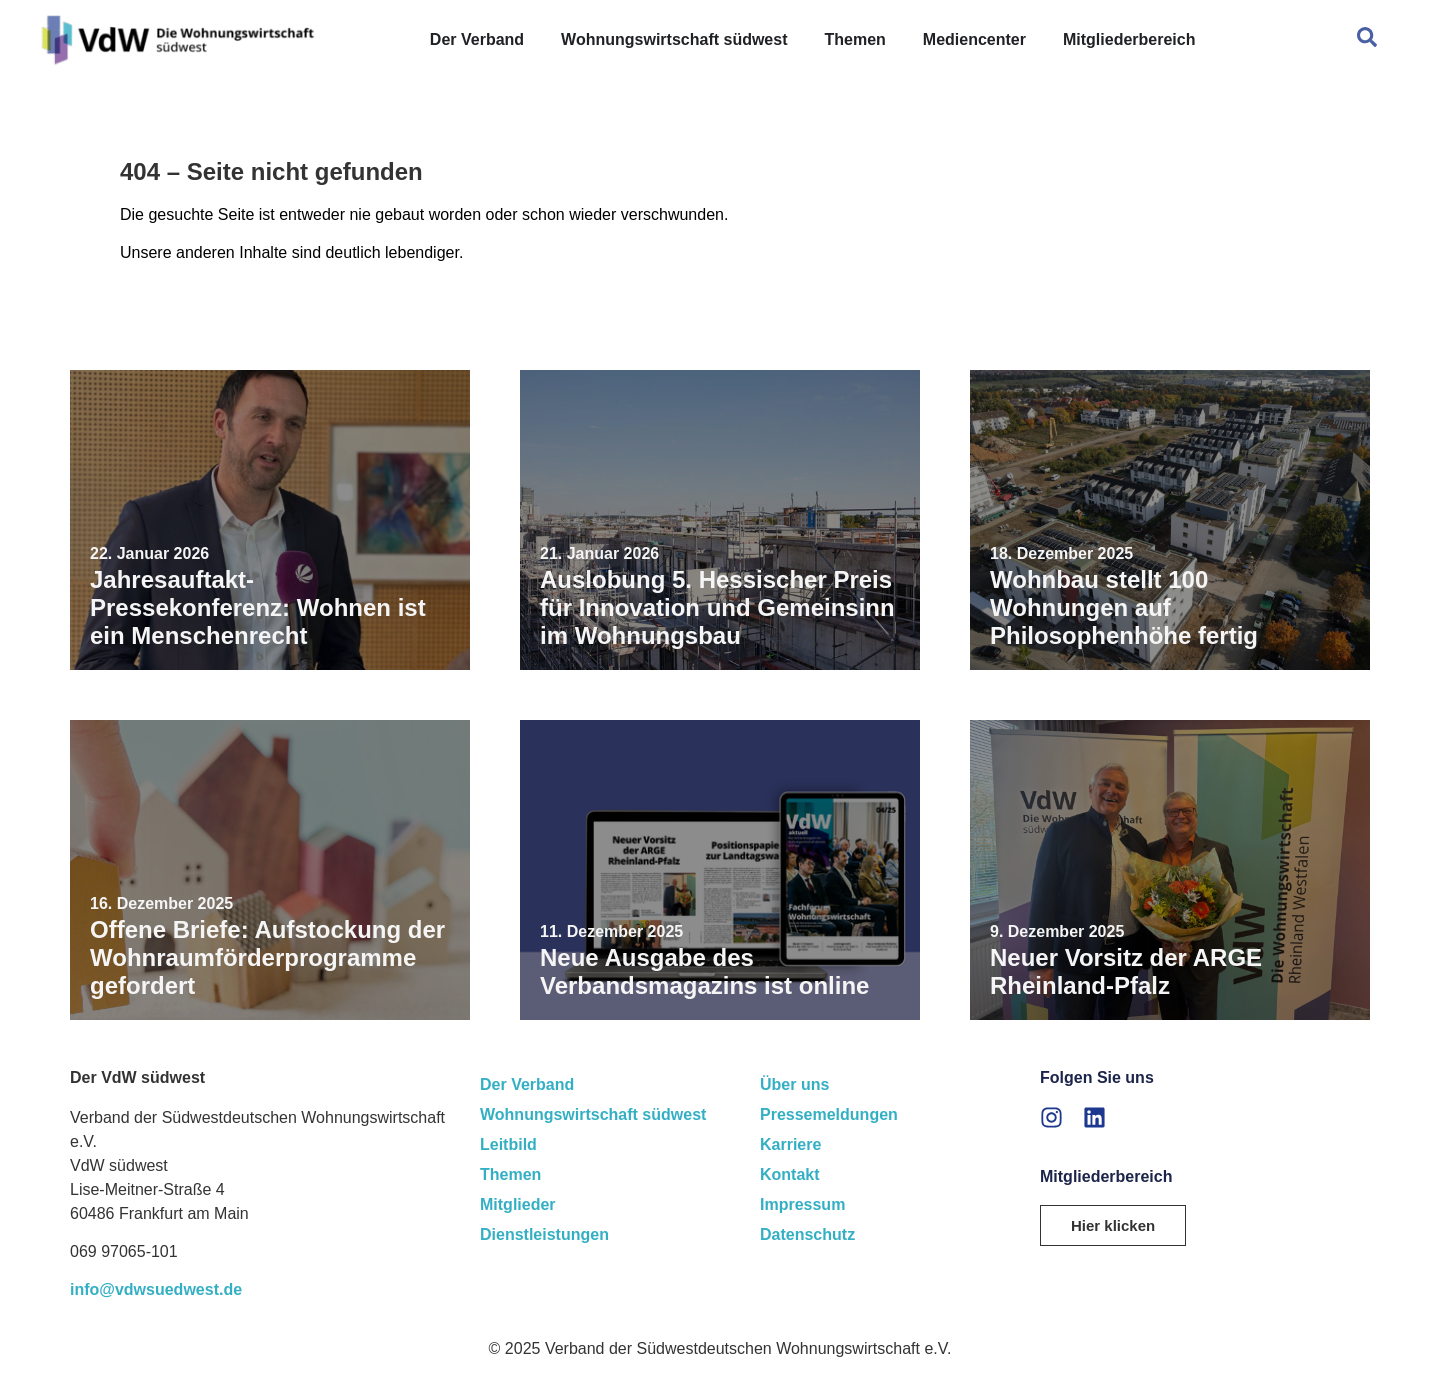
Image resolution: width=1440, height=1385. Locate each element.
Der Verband (527, 1084)
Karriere (790, 1144)
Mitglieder (518, 1204)
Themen (510, 1174)
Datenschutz (807, 1234)
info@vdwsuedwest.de (156, 1289)
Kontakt (790, 1174)
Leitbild (508, 1144)
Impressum (802, 1204)
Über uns (794, 1084)
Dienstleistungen (544, 1234)
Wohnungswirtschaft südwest (593, 1114)
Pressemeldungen (829, 1114)
